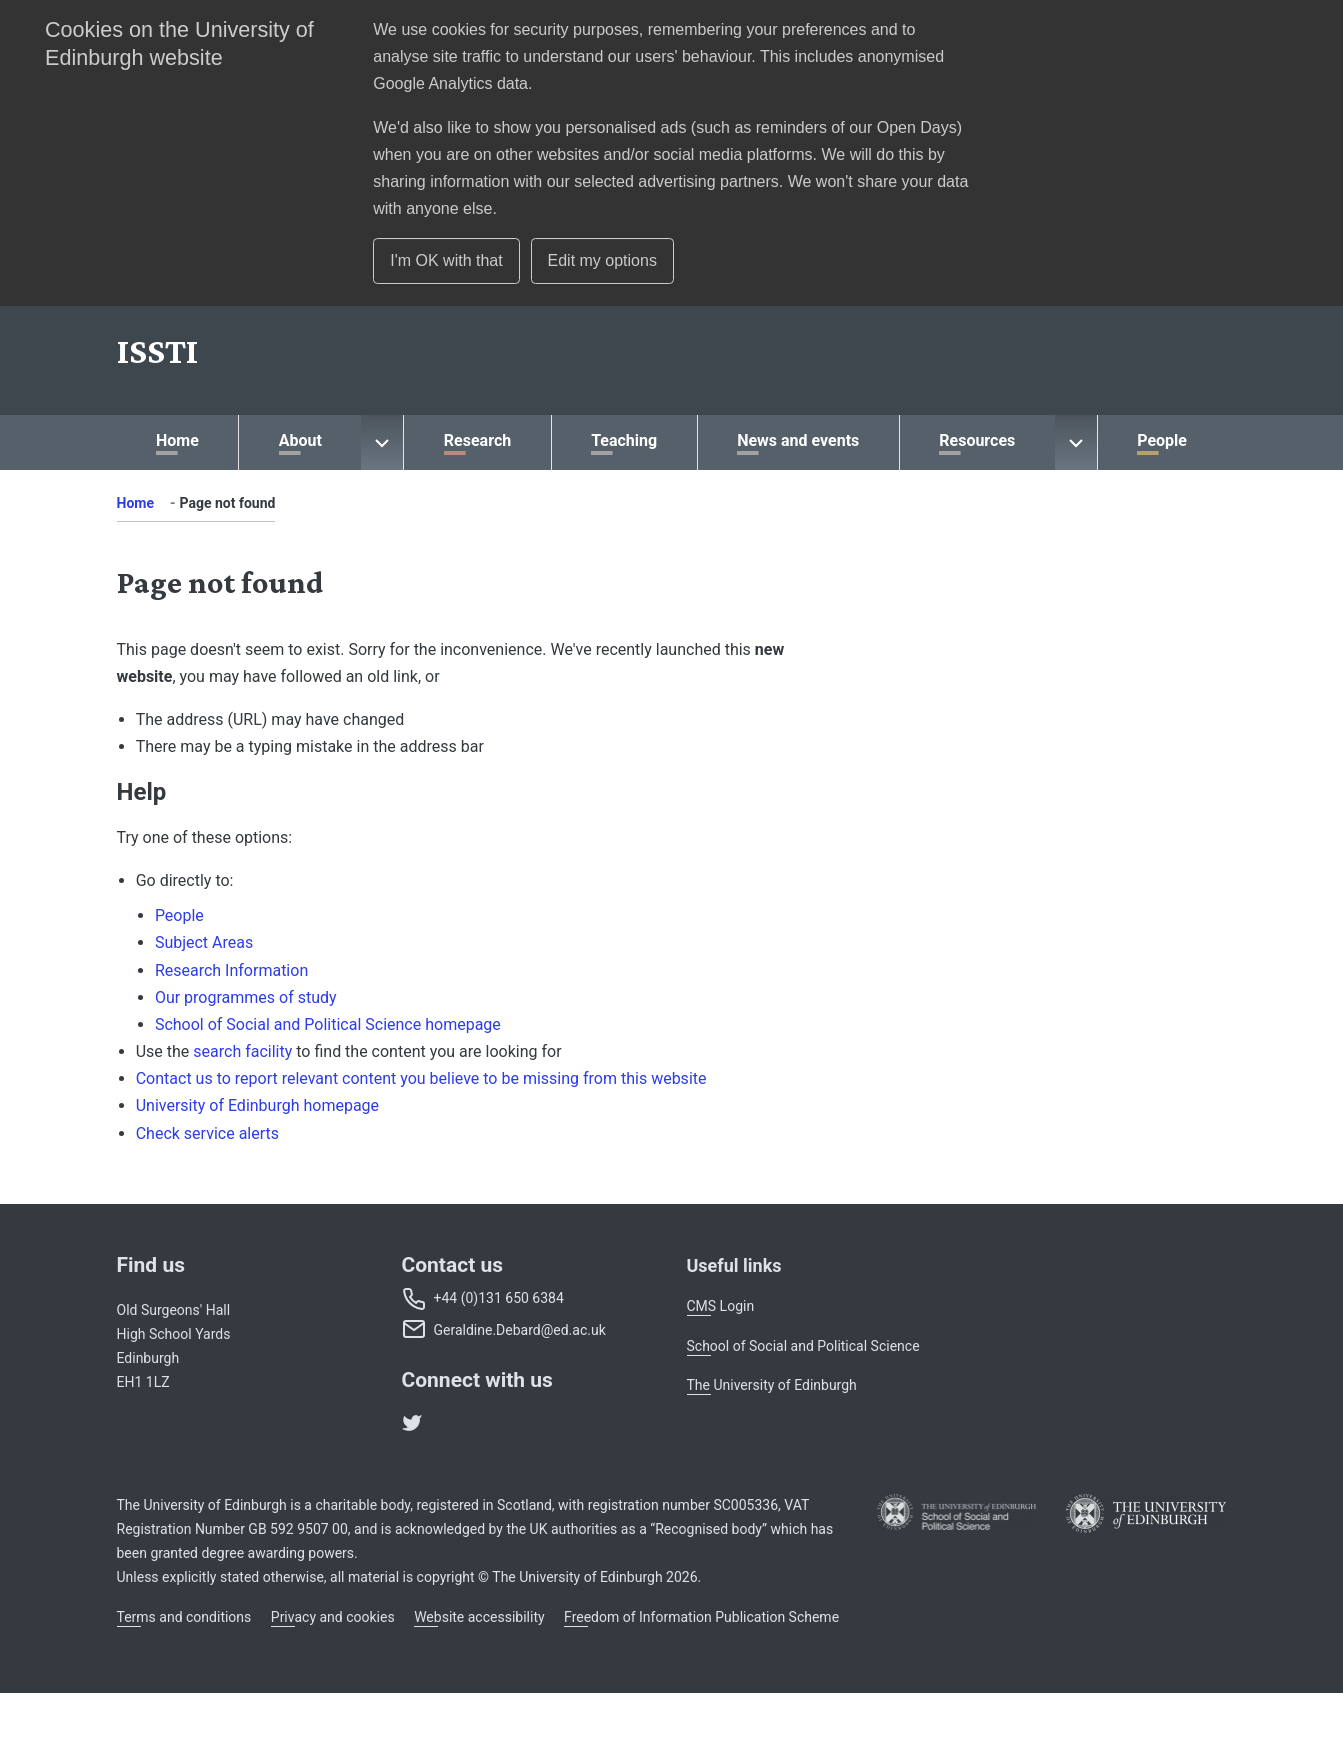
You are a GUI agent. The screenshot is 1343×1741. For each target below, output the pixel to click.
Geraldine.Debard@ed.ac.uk (520, 1330)
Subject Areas (204, 942)
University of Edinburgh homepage (257, 1105)
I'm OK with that (446, 260)
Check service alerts (207, 1133)
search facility (242, 1051)
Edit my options (602, 260)
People (179, 915)
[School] (157, 351)
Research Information (231, 970)
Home (135, 503)
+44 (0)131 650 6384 (499, 1298)
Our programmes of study (246, 997)
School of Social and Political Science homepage (328, 1024)
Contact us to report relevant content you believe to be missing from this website (421, 1078)
